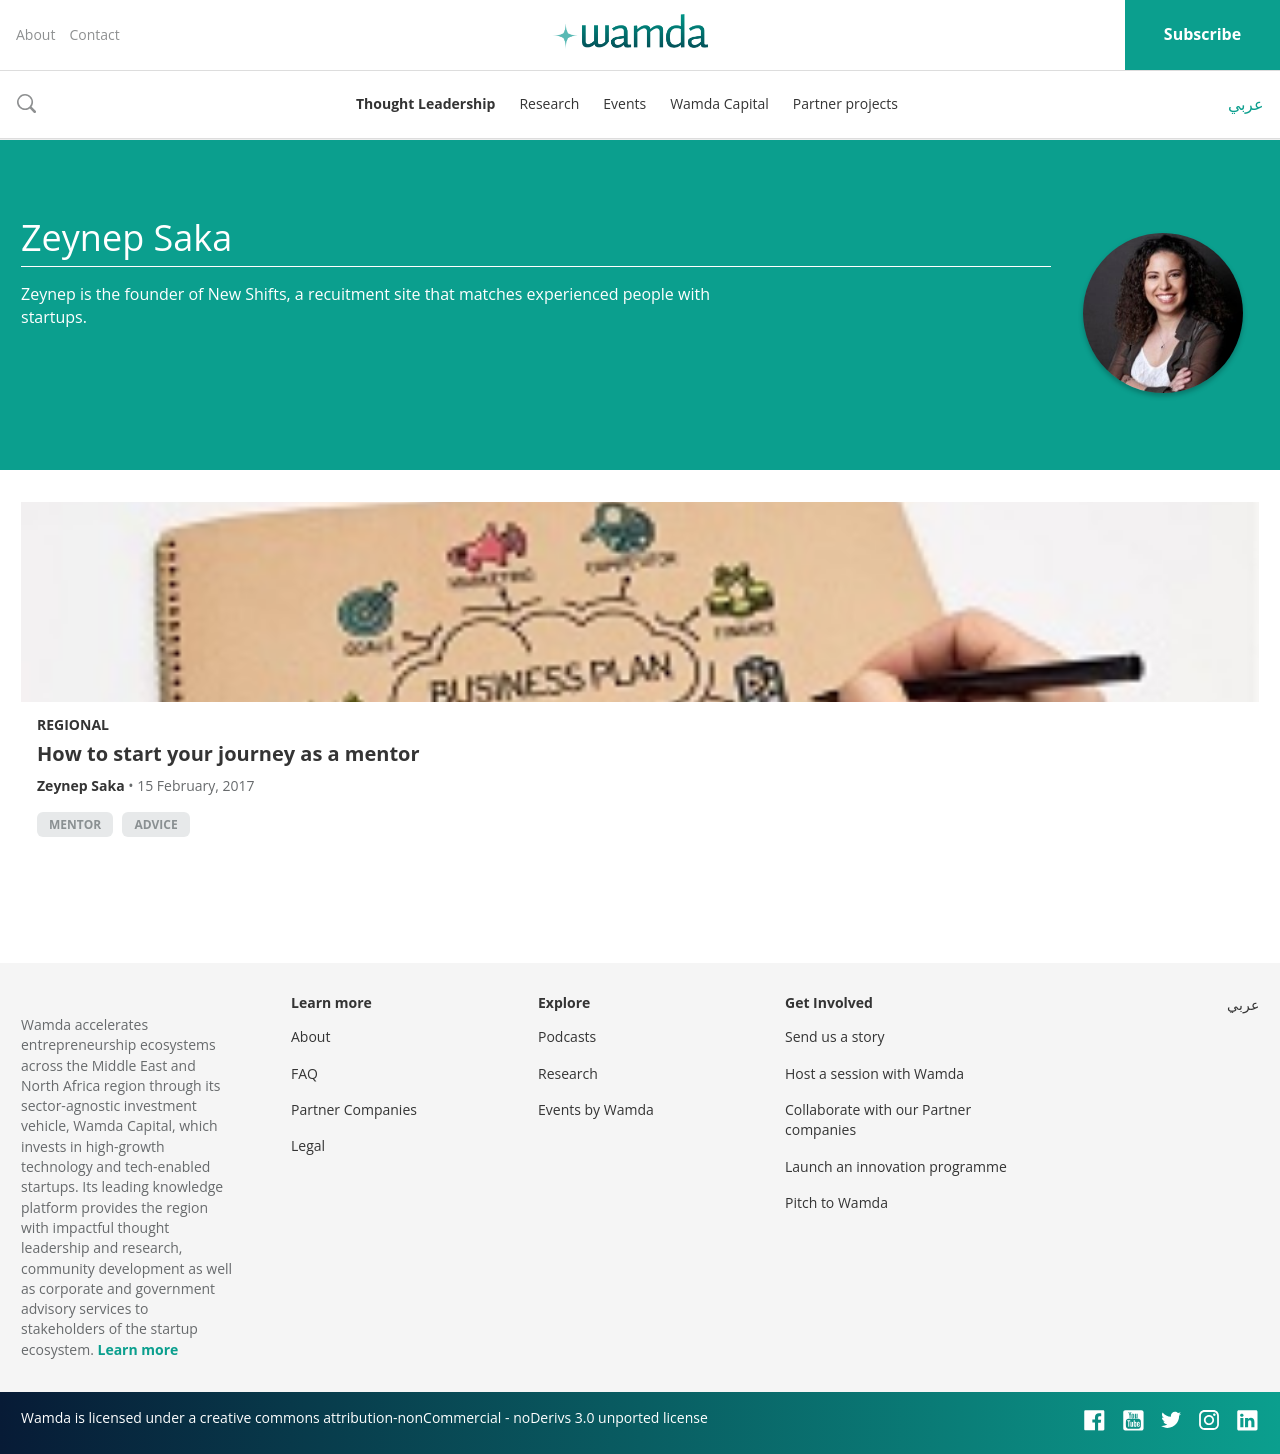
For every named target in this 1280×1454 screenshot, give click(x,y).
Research (549, 103)
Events (624, 103)
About (35, 34)
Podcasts (567, 1036)
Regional (73, 724)
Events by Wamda (596, 1109)
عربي (1246, 104)
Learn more (137, 1349)
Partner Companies (354, 1109)
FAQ (304, 1073)
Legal (308, 1145)
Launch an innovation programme (896, 1166)
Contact (94, 34)
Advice (155, 824)
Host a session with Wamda (874, 1073)
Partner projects (845, 103)
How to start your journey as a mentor (228, 753)
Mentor (75, 824)
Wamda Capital (719, 103)
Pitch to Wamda (836, 1202)
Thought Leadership (425, 103)
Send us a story (834, 1036)
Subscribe (1202, 34)
